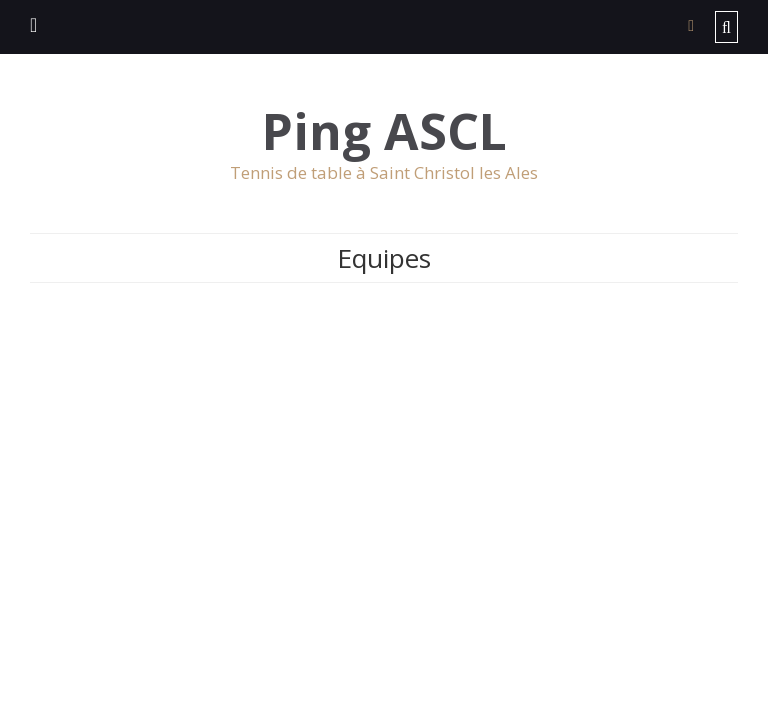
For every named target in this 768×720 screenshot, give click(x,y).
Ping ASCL (384, 131)
